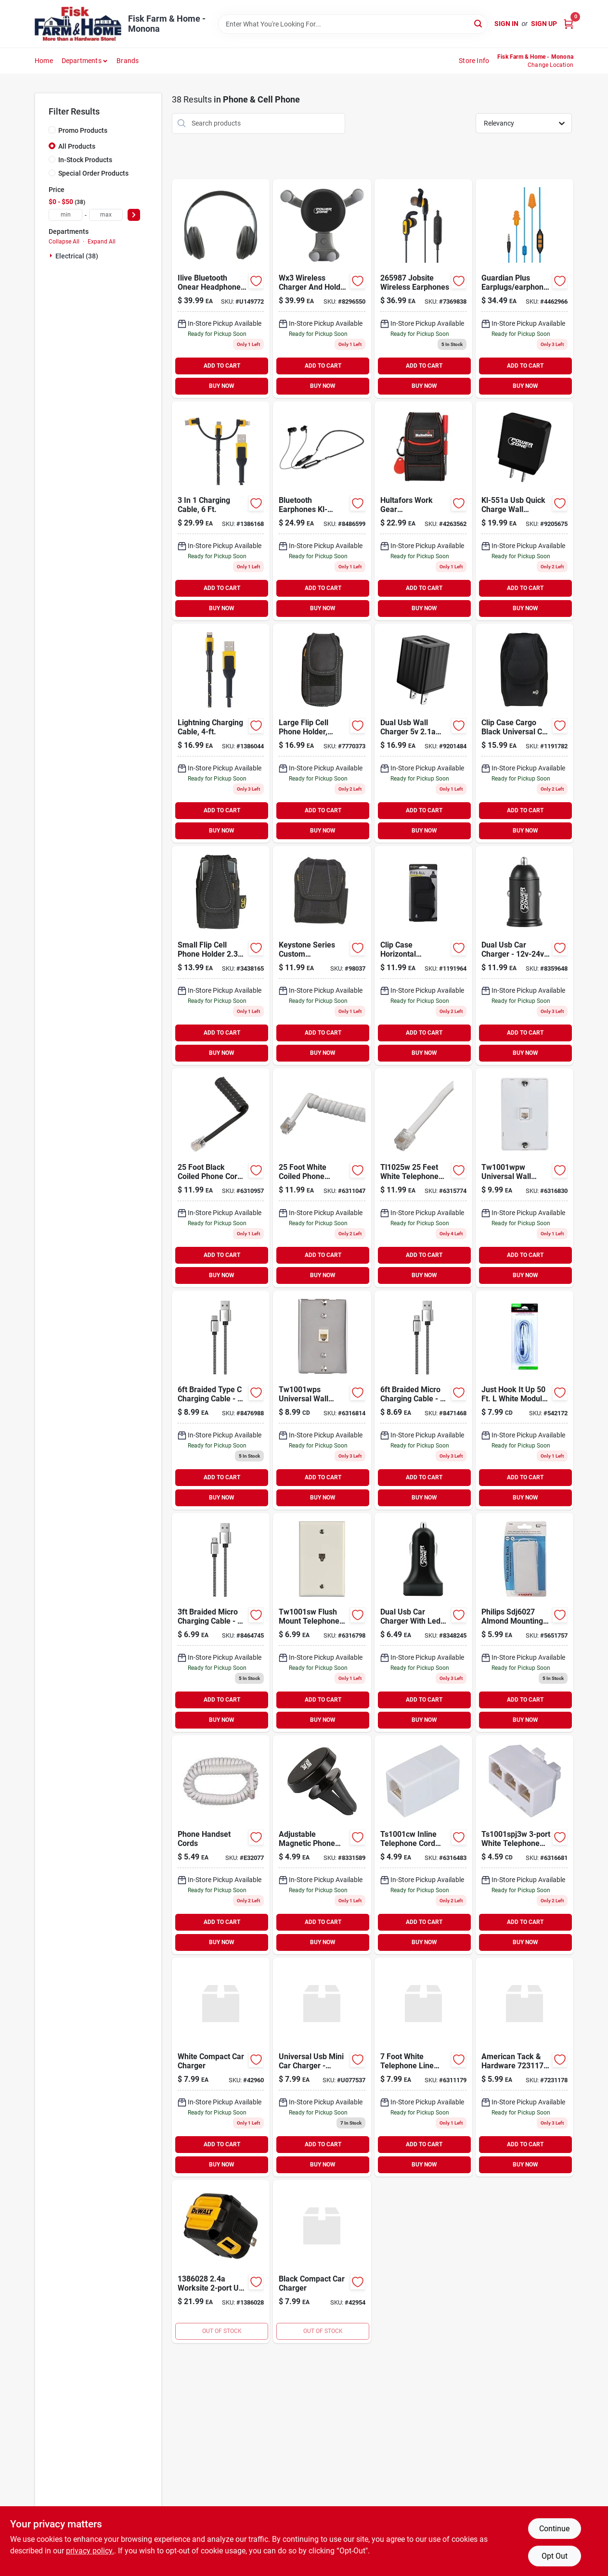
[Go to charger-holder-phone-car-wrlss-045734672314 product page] (322, 288)
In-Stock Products (85, 159)
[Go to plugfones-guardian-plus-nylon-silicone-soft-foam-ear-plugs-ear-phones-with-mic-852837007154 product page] (524, 288)
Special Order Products (93, 173)
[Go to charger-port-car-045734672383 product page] (524, 955)
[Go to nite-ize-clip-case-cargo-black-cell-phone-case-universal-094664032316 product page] (524, 733)
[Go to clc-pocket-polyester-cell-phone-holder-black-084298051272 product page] (322, 733)
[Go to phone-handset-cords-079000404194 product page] (221, 1844)
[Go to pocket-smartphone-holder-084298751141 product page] (423, 510)
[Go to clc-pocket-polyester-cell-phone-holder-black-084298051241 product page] (221, 955)
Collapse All (64, 241)
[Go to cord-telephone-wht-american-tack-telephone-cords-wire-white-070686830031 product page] (423, 2067)
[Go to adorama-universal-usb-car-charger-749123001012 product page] (322, 2067)
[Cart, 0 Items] (568, 24)
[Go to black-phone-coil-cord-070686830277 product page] (221, 1177)
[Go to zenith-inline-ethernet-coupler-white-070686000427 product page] (524, 2067)
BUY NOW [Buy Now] (221, 386)
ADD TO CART (222, 365)
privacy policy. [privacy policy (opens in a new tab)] (90, 2550)
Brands (127, 60)
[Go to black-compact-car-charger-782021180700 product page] (322, 2261)
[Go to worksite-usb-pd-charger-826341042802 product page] (221, 2261)
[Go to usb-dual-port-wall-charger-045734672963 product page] (423, 733)
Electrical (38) (76, 256)
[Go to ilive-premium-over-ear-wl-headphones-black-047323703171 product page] (221, 288)
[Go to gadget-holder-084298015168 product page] (322, 955)
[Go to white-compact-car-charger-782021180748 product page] (221, 2067)
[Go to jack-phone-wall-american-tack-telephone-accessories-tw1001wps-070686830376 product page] (322, 1400)
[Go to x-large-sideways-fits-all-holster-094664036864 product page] (423, 955)
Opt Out (555, 2556)
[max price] (106, 215)
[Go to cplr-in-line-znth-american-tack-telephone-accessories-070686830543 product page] (423, 1844)
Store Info (474, 60)
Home (44, 60)
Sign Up (544, 23)
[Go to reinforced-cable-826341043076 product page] (221, 510)
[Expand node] (52, 255)
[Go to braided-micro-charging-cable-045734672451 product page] (221, 1622)
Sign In (506, 23)
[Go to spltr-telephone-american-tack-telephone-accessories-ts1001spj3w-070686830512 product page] (524, 1844)
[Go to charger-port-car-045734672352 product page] (423, 1622)
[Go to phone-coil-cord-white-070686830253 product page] (322, 1177)
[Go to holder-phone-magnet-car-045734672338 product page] (322, 1844)
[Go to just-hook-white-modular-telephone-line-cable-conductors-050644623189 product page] (524, 1400)
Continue (554, 2528)
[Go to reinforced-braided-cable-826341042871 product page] (221, 733)
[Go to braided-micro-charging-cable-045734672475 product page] (423, 1400)
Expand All (102, 241)
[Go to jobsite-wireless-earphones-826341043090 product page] (423, 288)
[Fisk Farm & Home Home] (78, 24)
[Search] (479, 23)
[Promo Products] (52, 130)
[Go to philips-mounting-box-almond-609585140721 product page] (524, 1622)
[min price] (65, 215)
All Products (76, 146)
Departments (82, 60)
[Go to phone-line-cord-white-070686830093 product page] (423, 1177)
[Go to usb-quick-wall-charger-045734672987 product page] (524, 510)
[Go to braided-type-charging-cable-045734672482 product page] (221, 1400)
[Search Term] (353, 24)
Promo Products (82, 130)
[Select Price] (134, 215)
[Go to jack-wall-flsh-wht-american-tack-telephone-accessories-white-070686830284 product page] (322, 1622)
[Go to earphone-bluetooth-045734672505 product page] (322, 510)
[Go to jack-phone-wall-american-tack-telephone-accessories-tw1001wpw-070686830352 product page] (524, 1177)
